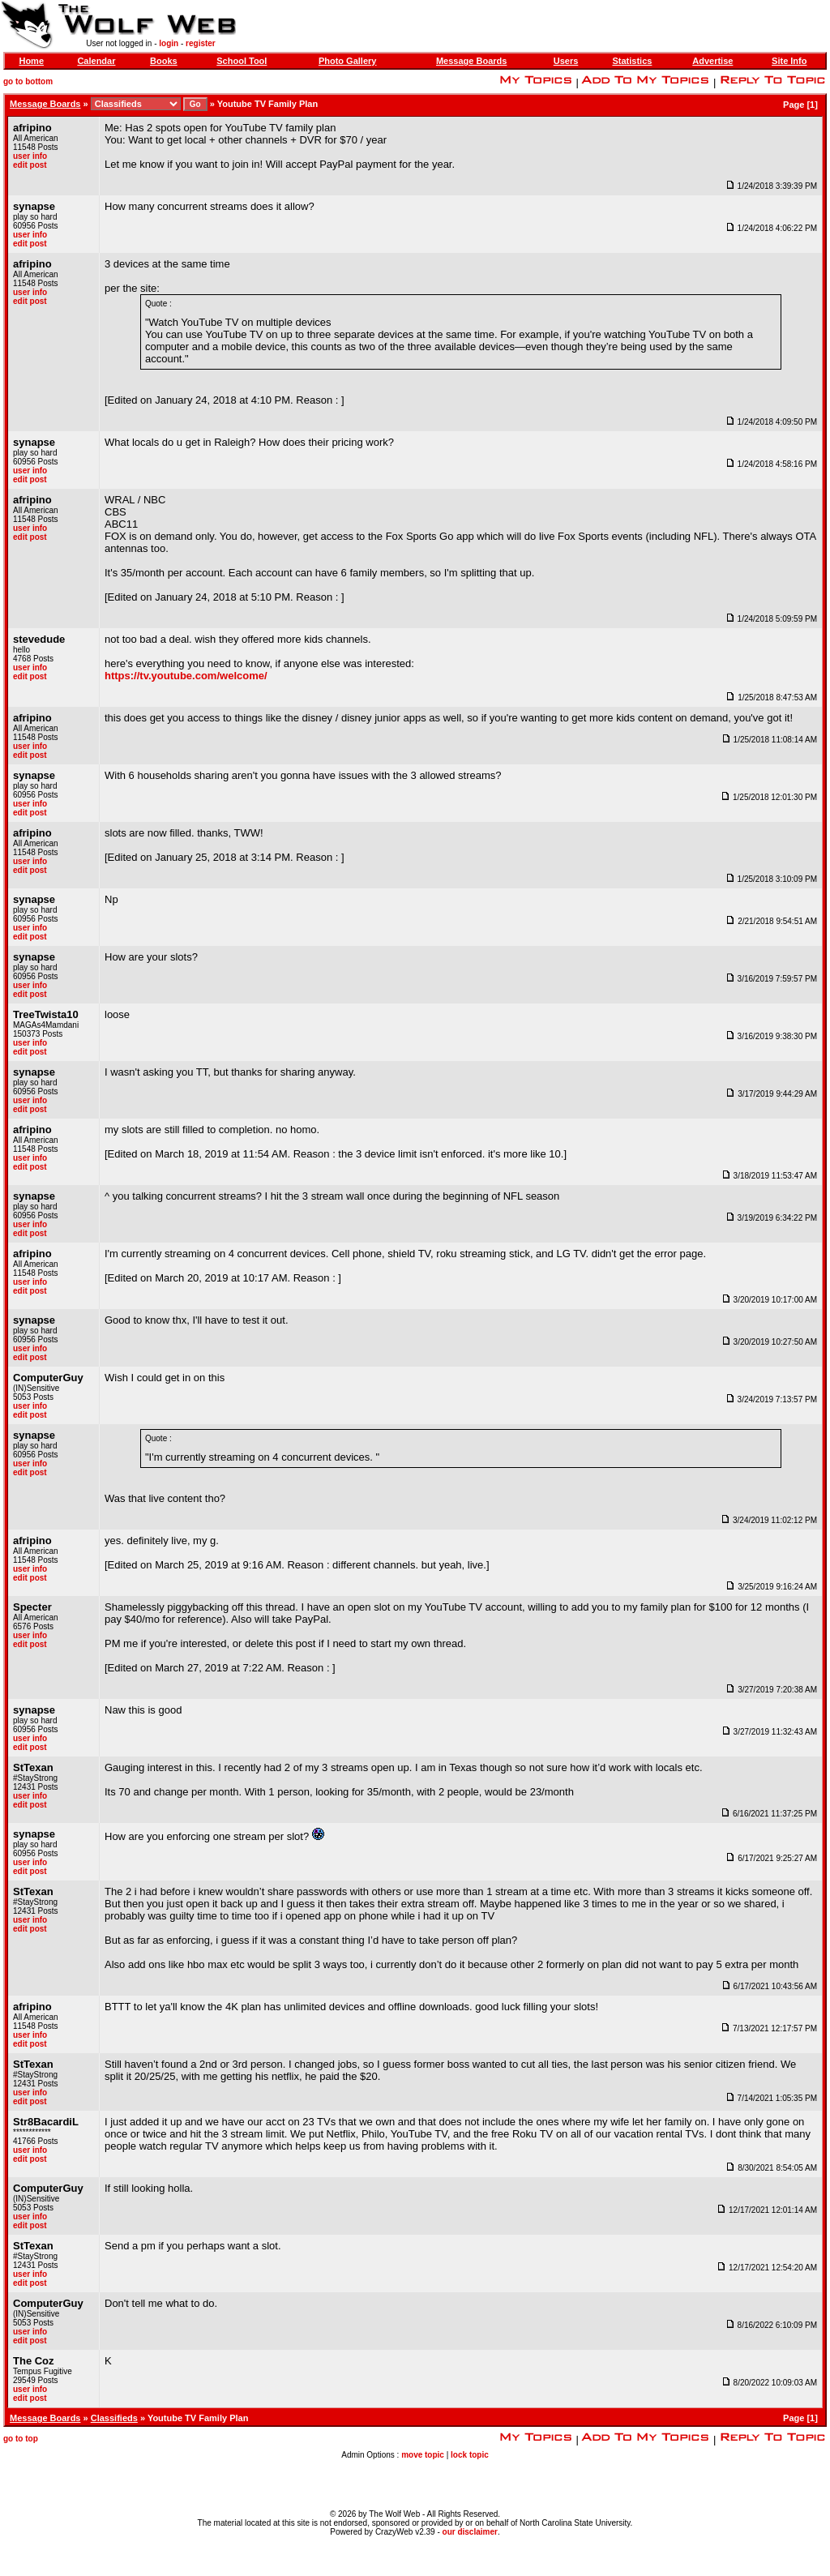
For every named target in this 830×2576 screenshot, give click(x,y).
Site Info (789, 61)
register (201, 43)
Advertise (712, 61)
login (168, 43)
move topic (422, 2454)
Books (164, 61)
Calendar (96, 61)
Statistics (632, 61)
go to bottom (28, 81)
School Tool (241, 61)
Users (566, 61)
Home (31, 61)
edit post (30, 164)
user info (30, 156)
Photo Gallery (348, 61)
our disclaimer (470, 2531)
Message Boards (471, 61)
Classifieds (114, 2418)
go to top (20, 2438)
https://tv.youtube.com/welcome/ (186, 676)
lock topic (470, 2454)
